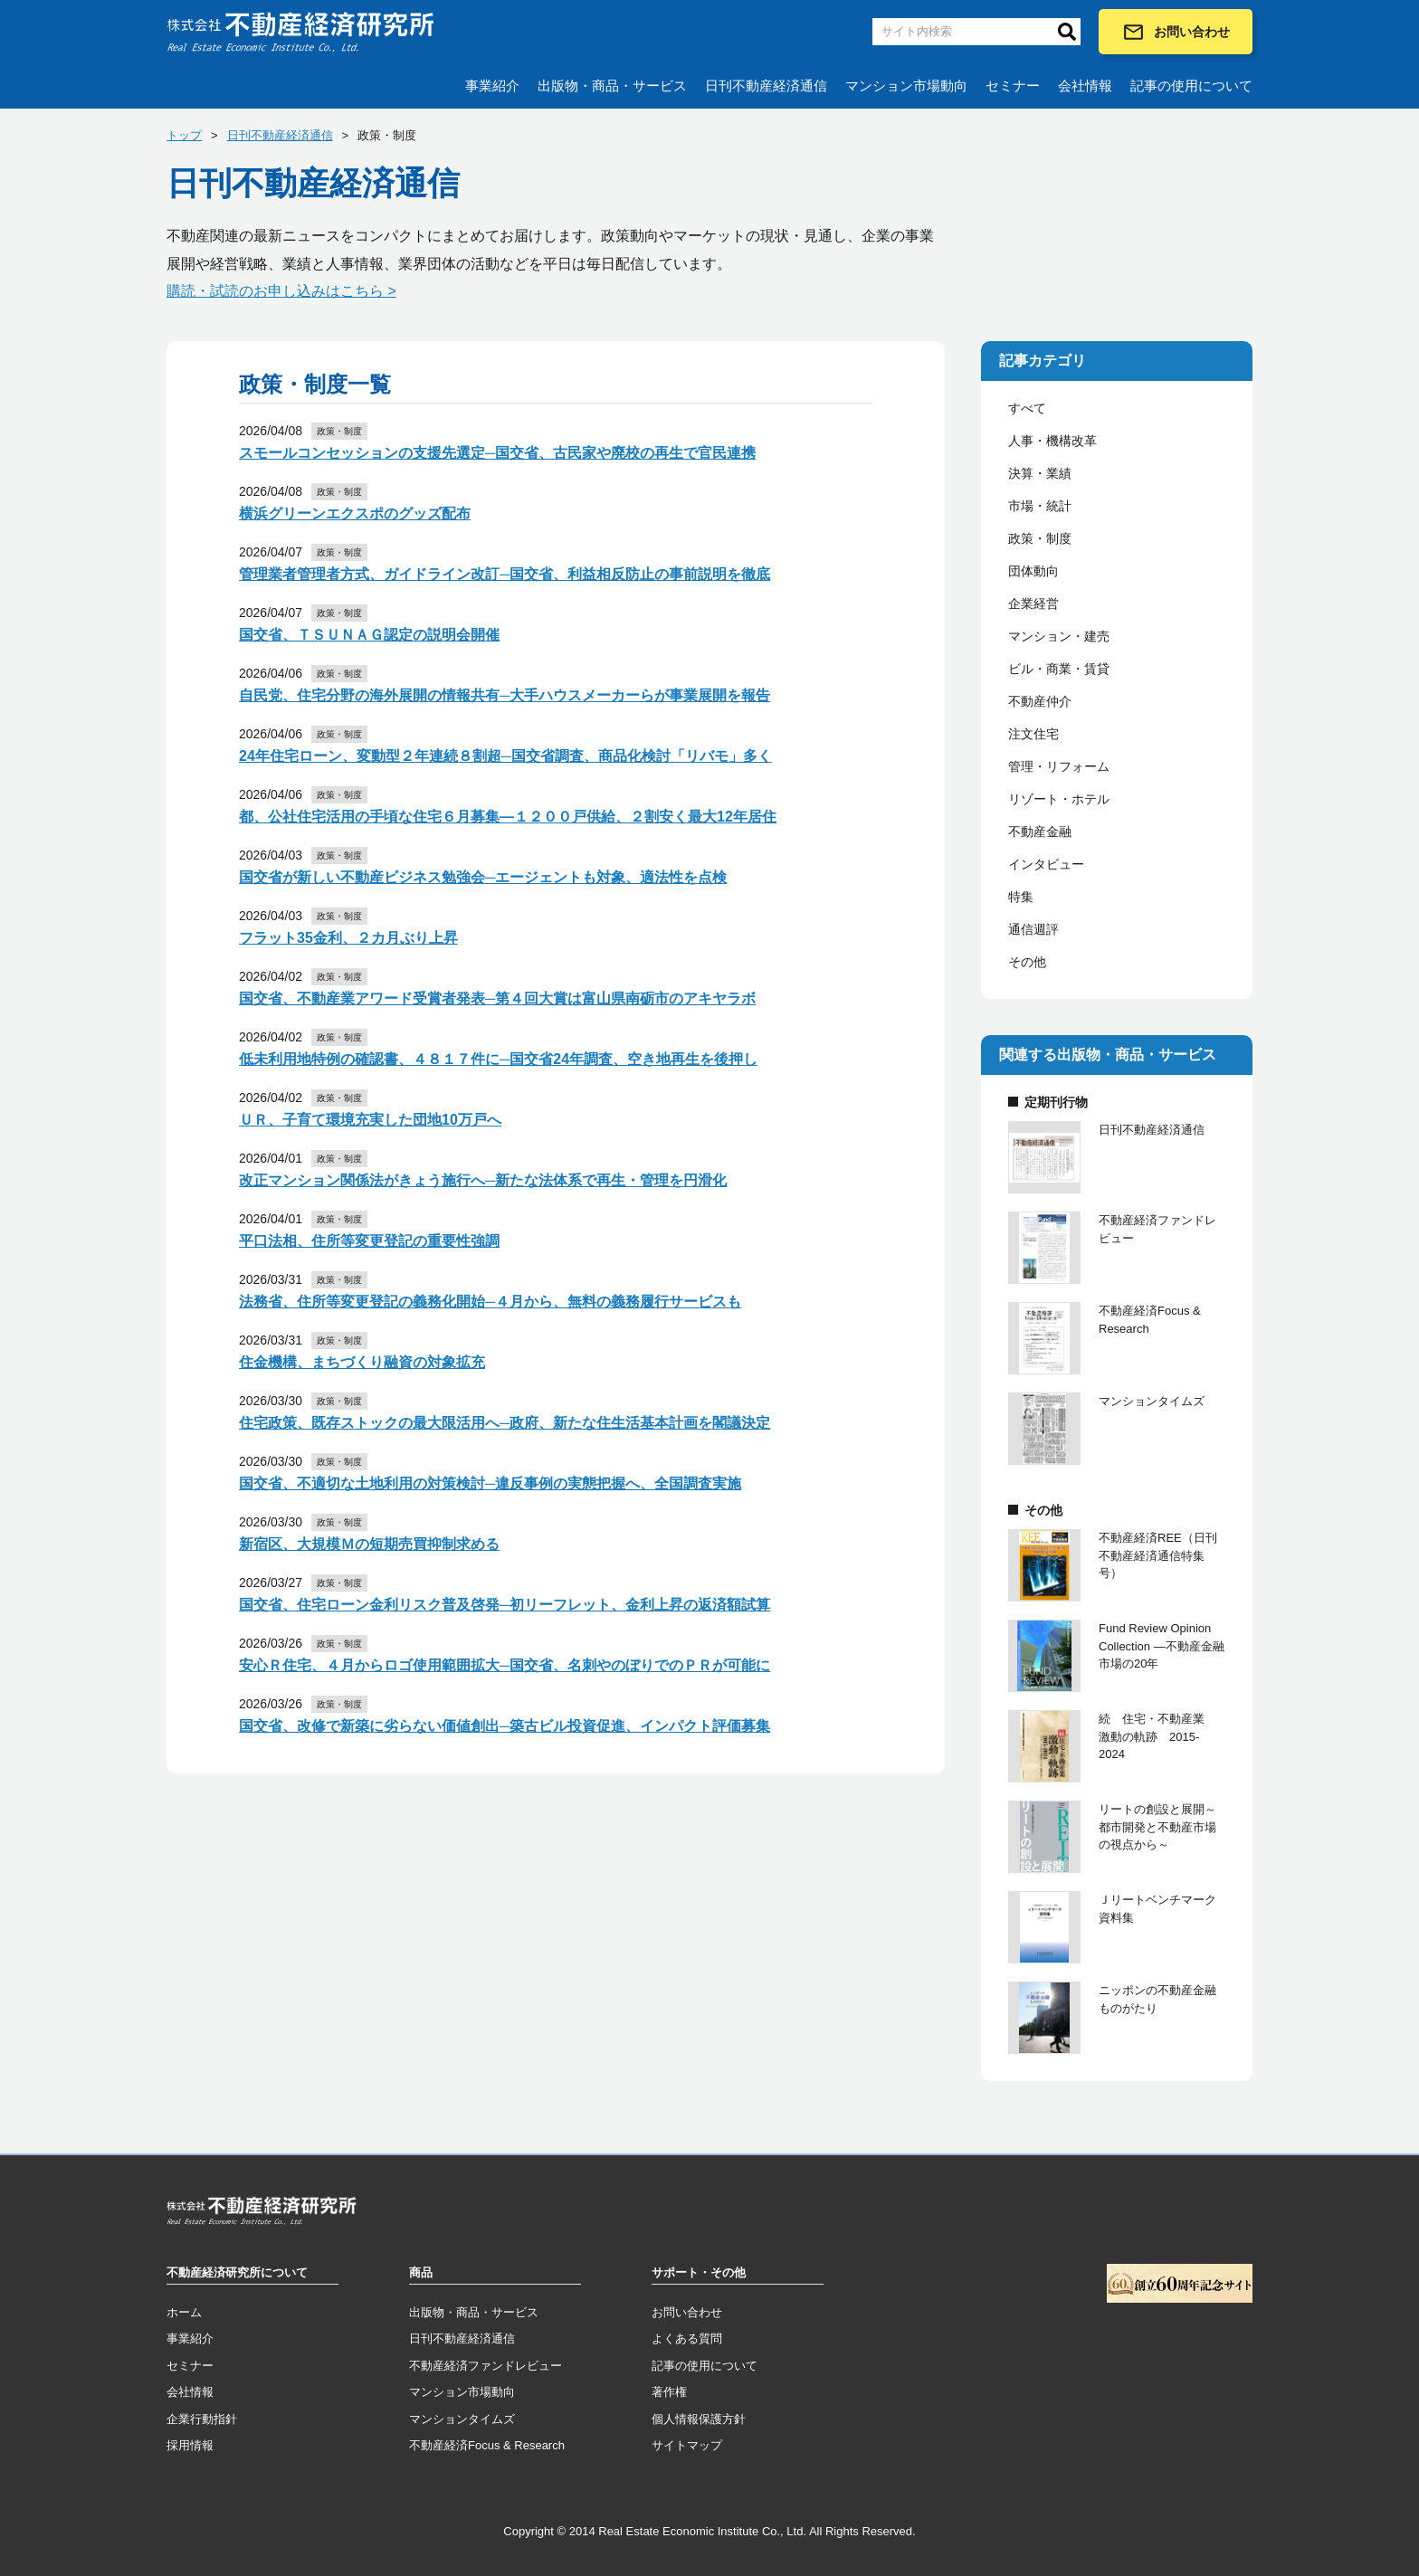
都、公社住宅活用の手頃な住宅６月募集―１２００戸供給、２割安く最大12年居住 (507, 816)
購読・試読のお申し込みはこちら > (281, 291)
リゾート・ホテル (1058, 799)
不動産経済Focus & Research (487, 2445)
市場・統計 (1039, 506)
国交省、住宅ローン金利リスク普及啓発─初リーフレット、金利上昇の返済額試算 (504, 1604)
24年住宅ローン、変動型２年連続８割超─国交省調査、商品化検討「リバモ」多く (505, 756)
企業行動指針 (202, 2419)
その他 (1027, 962)
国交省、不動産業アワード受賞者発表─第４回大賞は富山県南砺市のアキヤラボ (497, 998)
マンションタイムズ (462, 2419)
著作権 (669, 2392)
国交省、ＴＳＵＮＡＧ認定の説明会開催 (369, 634)
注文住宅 (1033, 734)
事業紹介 (492, 85)
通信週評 (1033, 929)
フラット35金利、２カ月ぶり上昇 (348, 938)
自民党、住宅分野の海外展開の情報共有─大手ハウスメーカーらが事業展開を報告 (504, 695)
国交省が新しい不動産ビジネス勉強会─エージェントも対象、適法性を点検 (483, 877)
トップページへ (262, 2214)
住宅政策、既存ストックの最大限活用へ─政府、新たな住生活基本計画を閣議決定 (504, 1423)
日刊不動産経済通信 (766, 85)
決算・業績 (1039, 473)
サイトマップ (687, 2445)
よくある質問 (687, 2338)
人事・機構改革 (1052, 440)
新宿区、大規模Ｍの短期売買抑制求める (369, 1544)
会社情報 (1085, 85)
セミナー (1013, 85)
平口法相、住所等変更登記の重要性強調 (369, 1241)
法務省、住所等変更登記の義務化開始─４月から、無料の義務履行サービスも (490, 1301)
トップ (184, 135)
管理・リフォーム (1058, 766)
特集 (1020, 896)
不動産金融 (1039, 831)
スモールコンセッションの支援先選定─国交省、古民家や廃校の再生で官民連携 (497, 453)
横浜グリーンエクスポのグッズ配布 (355, 513)
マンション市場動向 (906, 85)
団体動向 (1033, 571)
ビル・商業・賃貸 (1058, 668)
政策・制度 (1039, 538)
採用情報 (190, 2445)
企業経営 (1033, 603)
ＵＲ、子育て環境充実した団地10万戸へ (370, 1119)
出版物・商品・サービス (612, 85)
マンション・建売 (1058, 636)
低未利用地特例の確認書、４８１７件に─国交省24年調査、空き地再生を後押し (498, 1059)
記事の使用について (1191, 85)
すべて (1027, 408)
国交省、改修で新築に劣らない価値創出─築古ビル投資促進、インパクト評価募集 (504, 1726)
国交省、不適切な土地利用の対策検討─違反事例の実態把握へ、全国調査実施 (490, 1483)
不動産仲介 (1039, 701)
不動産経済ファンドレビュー (485, 2365)
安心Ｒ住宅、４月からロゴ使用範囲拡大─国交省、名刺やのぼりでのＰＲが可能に (504, 1665)
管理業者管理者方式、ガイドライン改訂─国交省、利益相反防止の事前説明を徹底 (504, 574)
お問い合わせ (1176, 32)
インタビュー (1046, 864)
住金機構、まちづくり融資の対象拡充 (362, 1362)
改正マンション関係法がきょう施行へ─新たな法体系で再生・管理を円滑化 (483, 1180)
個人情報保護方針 (699, 2419)
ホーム (184, 2312)
